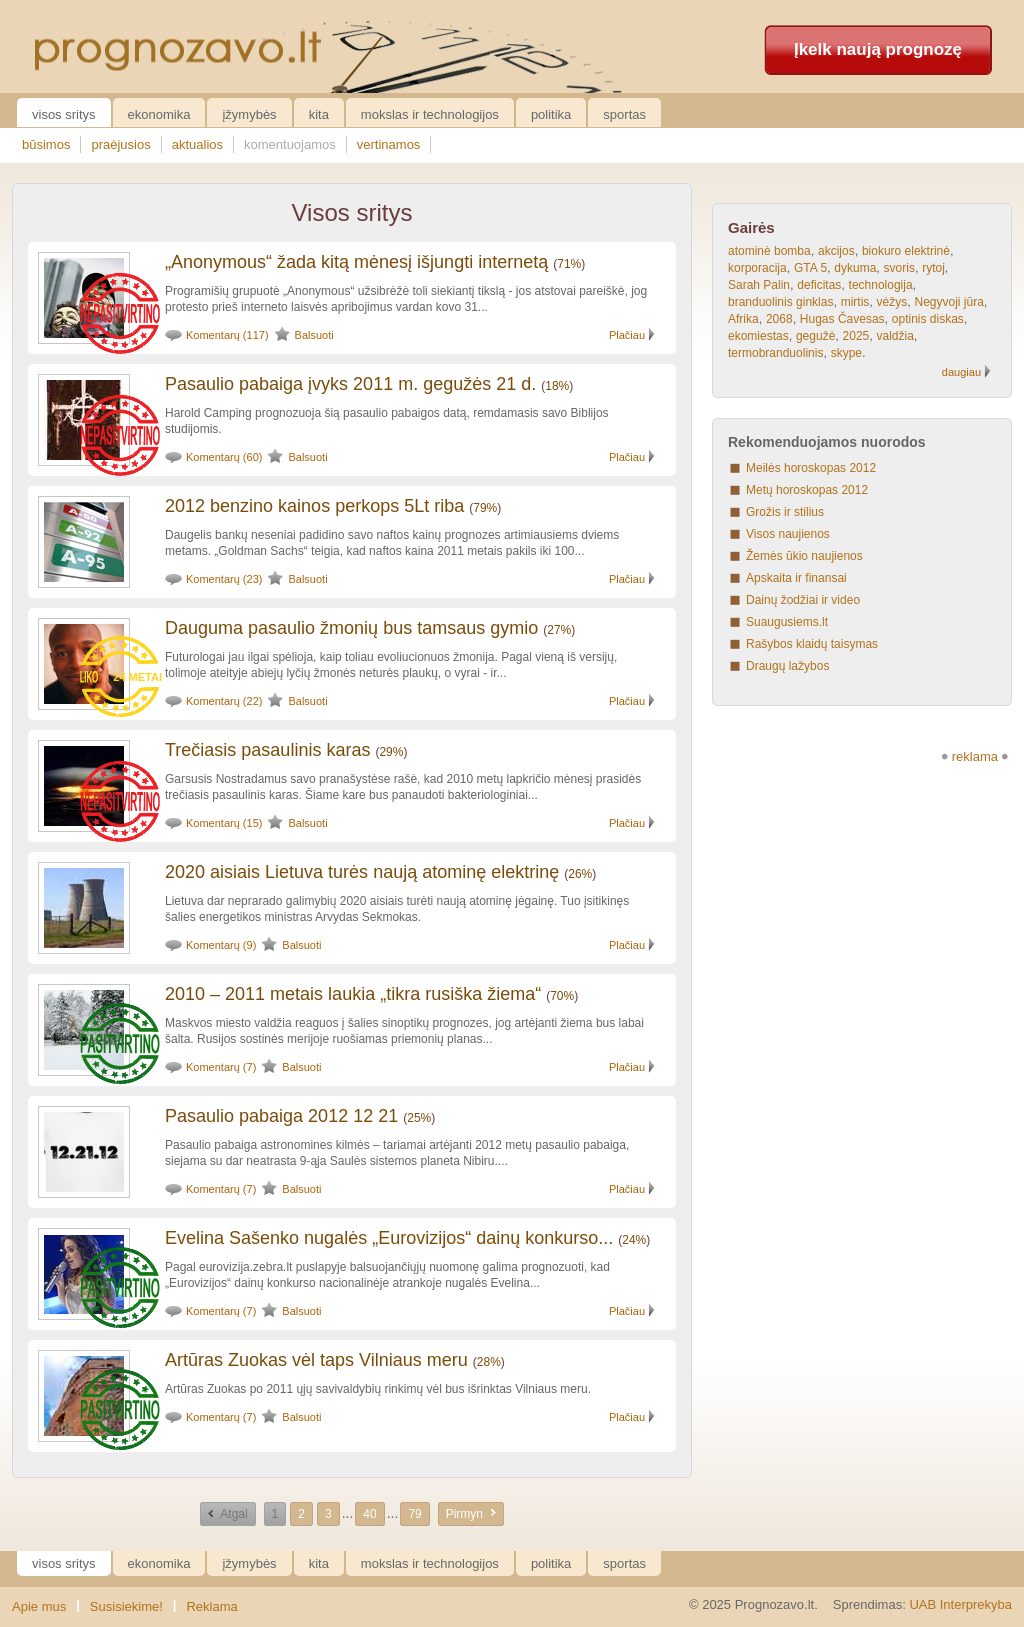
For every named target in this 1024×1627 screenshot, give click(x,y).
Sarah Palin (759, 285)
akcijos (836, 251)
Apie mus (39, 1606)
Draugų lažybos (787, 666)
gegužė (815, 336)
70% (562, 996)
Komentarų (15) (224, 823)
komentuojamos (290, 144)
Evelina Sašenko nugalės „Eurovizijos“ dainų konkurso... (389, 1238)
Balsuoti (314, 335)
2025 (856, 336)
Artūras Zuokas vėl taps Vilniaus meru (316, 1360)
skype (846, 353)
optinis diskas (928, 319)
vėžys (892, 302)
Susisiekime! (126, 1606)
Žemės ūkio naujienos (804, 556)
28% (489, 1362)
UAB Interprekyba (960, 1604)
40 (369, 1514)
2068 (779, 319)
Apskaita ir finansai (796, 578)
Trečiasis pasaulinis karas (267, 750)
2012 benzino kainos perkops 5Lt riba (314, 506)
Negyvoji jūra (948, 302)
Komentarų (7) (221, 1067)
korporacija (757, 268)
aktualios (197, 144)
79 (414, 1514)
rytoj (933, 268)
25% (419, 1118)
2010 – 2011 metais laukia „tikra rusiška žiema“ (353, 994)
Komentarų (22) (224, 701)
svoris (899, 268)
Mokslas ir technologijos (430, 114)
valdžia (894, 336)
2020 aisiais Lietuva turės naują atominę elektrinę (362, 872)
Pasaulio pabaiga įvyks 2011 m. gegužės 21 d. (350, 384)
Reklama (211, 1606)
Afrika (743, 319)
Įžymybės (249, 114)
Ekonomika (159, 114)
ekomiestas (758, 336)
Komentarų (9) (221, 945)
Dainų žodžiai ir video (803, 600)
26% (580, 874)
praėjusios (120, 144)
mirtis (855, 302)
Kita (319, 114)
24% (634, 1240)
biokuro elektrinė (906, 251)
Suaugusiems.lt (787, 622)
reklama (975, 756)
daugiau (961, 372)
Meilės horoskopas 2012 (811, 468)
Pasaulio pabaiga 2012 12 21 (281, 1116)
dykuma (855, 268)
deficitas (819, 285)
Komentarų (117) (227, 335)
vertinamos (389, 144)
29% (391, 752)
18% (557, 386)
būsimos (46, 144)
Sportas (624, 114)
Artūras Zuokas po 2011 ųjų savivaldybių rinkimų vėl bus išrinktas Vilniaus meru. (378, 1389)
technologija (881, 285)
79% (485, 508)
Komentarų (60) (224, 457)
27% (559, 630)
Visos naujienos (788, 534)
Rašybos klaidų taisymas (812, 644)
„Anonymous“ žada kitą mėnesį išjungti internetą (356, 262)
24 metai (137, 677)
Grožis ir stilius (785, 512)
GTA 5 (810, 268)
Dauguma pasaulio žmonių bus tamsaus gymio (351, 628)
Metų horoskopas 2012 (807, 490)
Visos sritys (64, 114)
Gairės (751, 227)
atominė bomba (769, 251)
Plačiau (627, 335)
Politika (551, 114)
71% (569, 264)
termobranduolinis (775, 353)
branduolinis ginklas (780, 302)
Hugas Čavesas (842, 319)
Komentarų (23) (224, 579)
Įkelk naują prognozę (878, 49)
